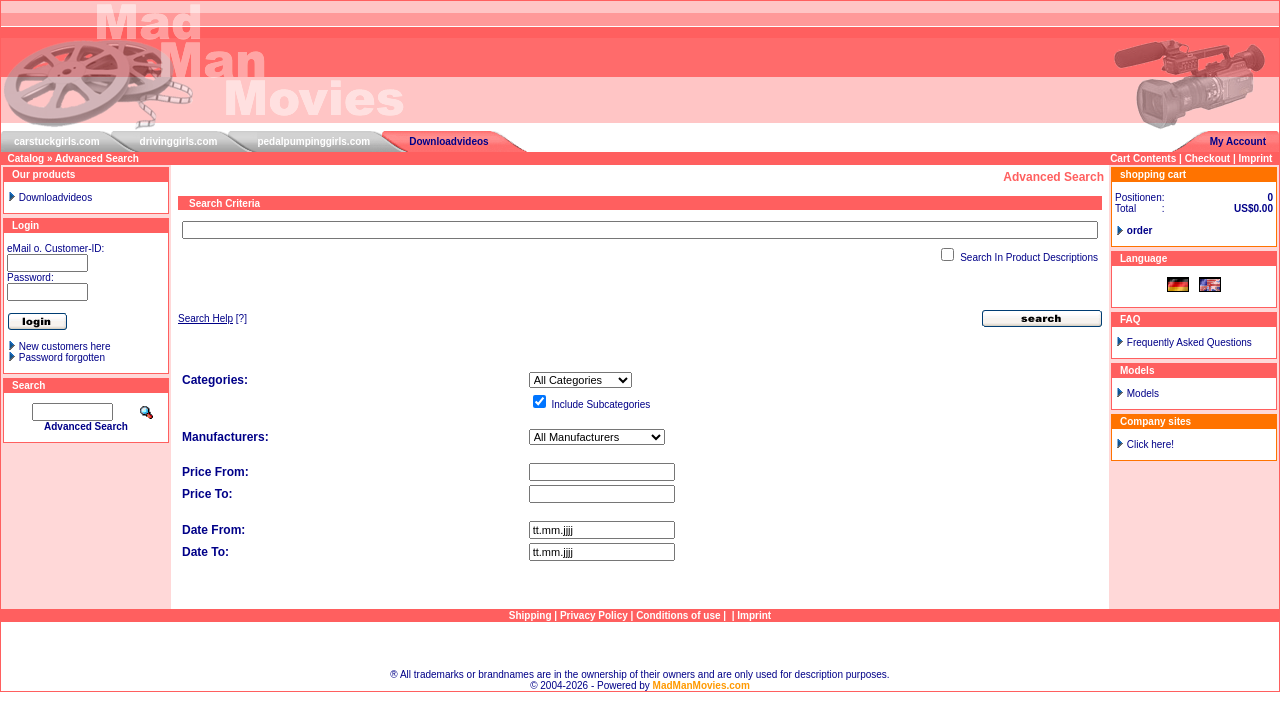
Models (1143, 393)
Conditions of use (678, 615)
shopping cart (1153, 174)
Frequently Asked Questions (1189, 342)
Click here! (1150, 444)
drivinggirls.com (179, 141)
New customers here (65, 346)
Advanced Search (97, 158)
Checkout (1208, 158)
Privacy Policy (594, 615)
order (1140, 230)
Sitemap (640, 645)
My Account (1238, 141)
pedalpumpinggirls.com (313, 141)
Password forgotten (62, 357)
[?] (212, 318)
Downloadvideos (448, 141)
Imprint (1256, 158)
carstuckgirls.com (57, 141)
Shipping (530, 615)
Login (25, 225)
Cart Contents (1143, 158)
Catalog (26, 158)
